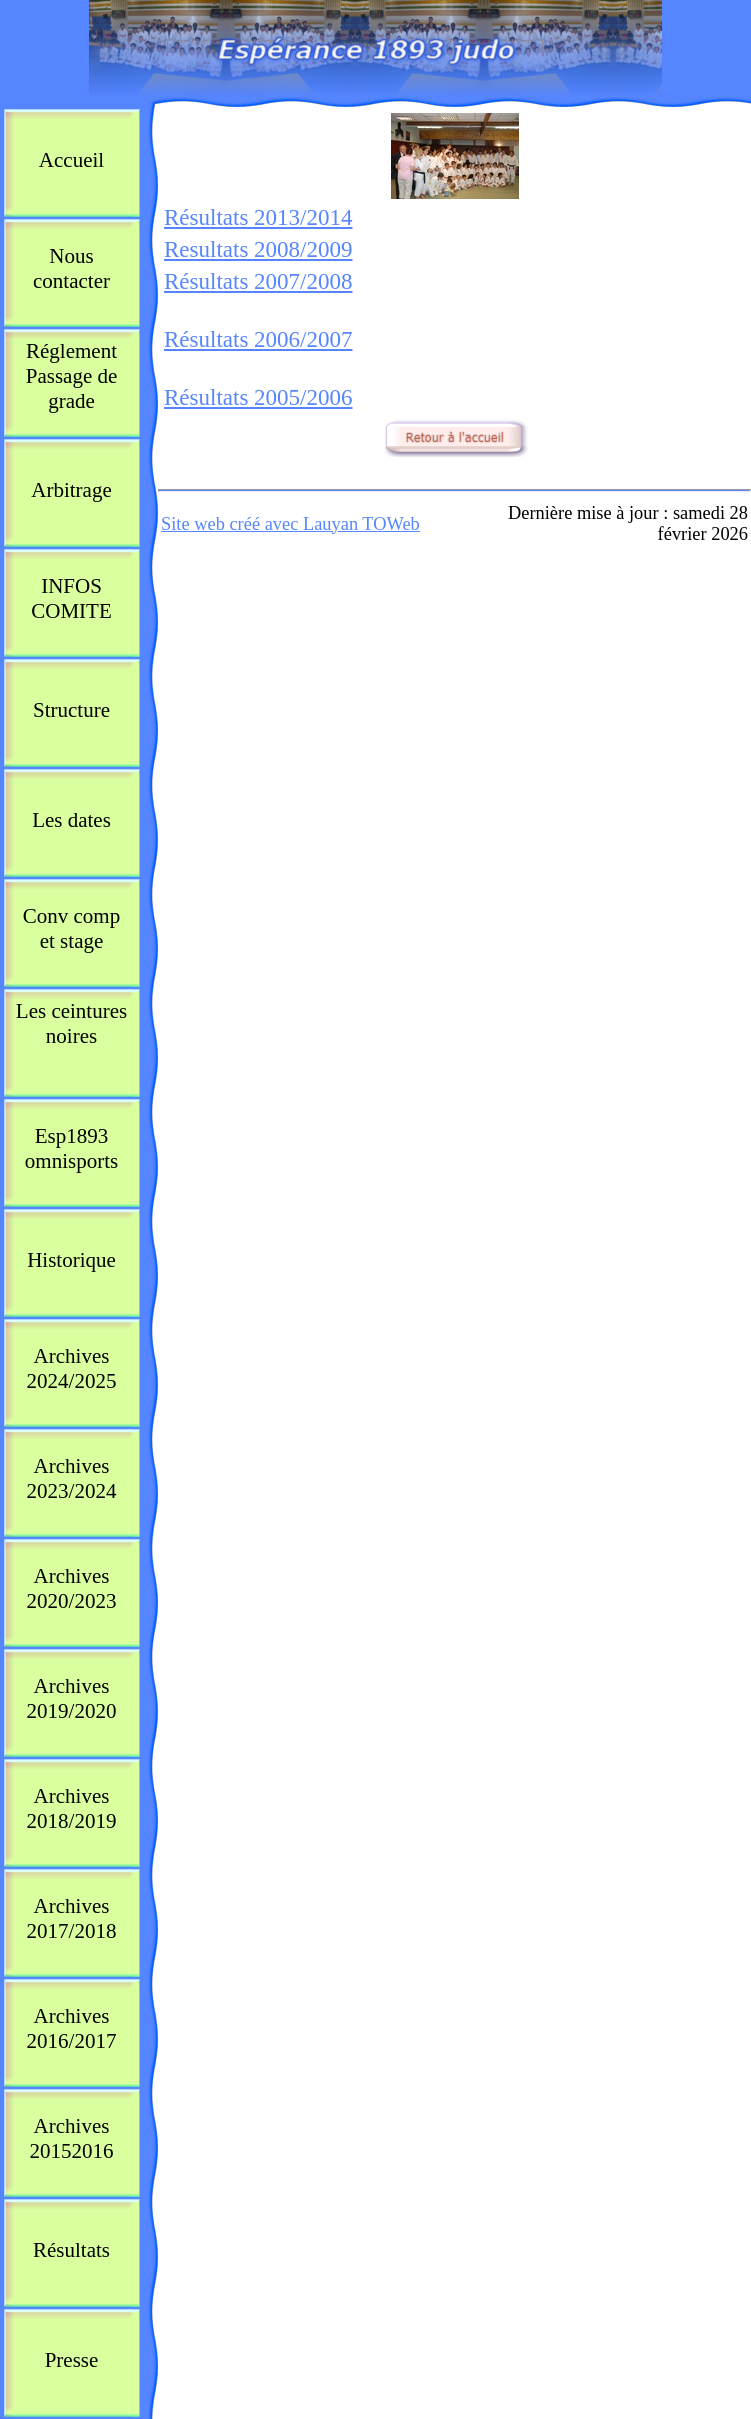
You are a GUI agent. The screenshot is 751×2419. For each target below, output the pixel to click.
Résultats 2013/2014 (258, 217)
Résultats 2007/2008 (258, 281)
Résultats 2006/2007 (258, 339)
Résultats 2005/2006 (258, 397)
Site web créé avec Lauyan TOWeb (290, 524)
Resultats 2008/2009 (258, 249)
